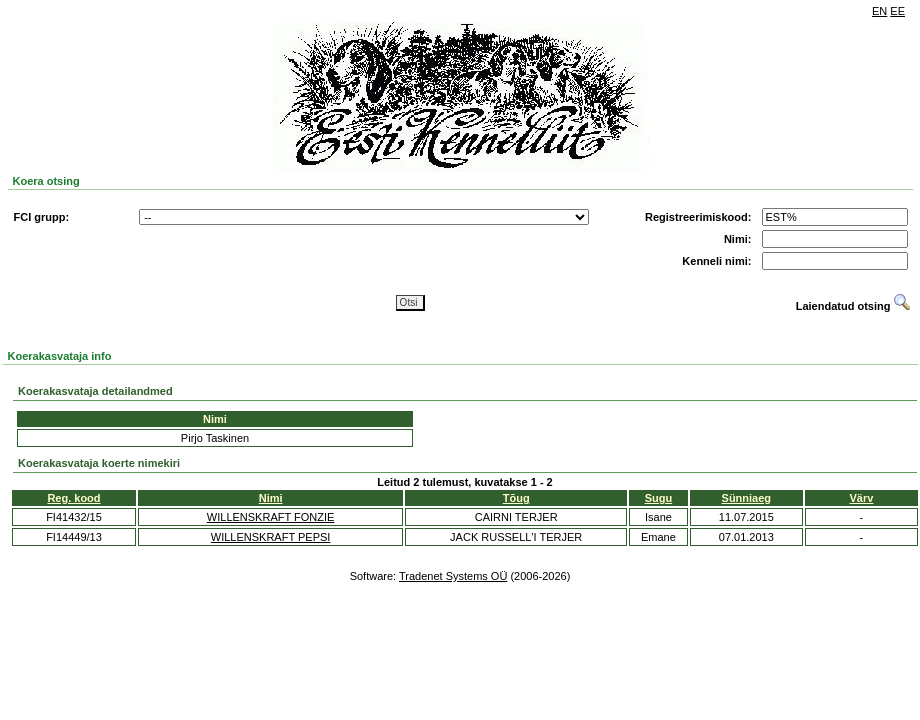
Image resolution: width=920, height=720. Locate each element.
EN (879, 11)
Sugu (659, 498)
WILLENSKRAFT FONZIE (271, 517)
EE (897, 11)
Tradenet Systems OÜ (453, 576)
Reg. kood (73, 498)
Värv (862, 498)
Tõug (516, 498)
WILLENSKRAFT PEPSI (271, 537)
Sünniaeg (747, 498)
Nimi (271, 498)
